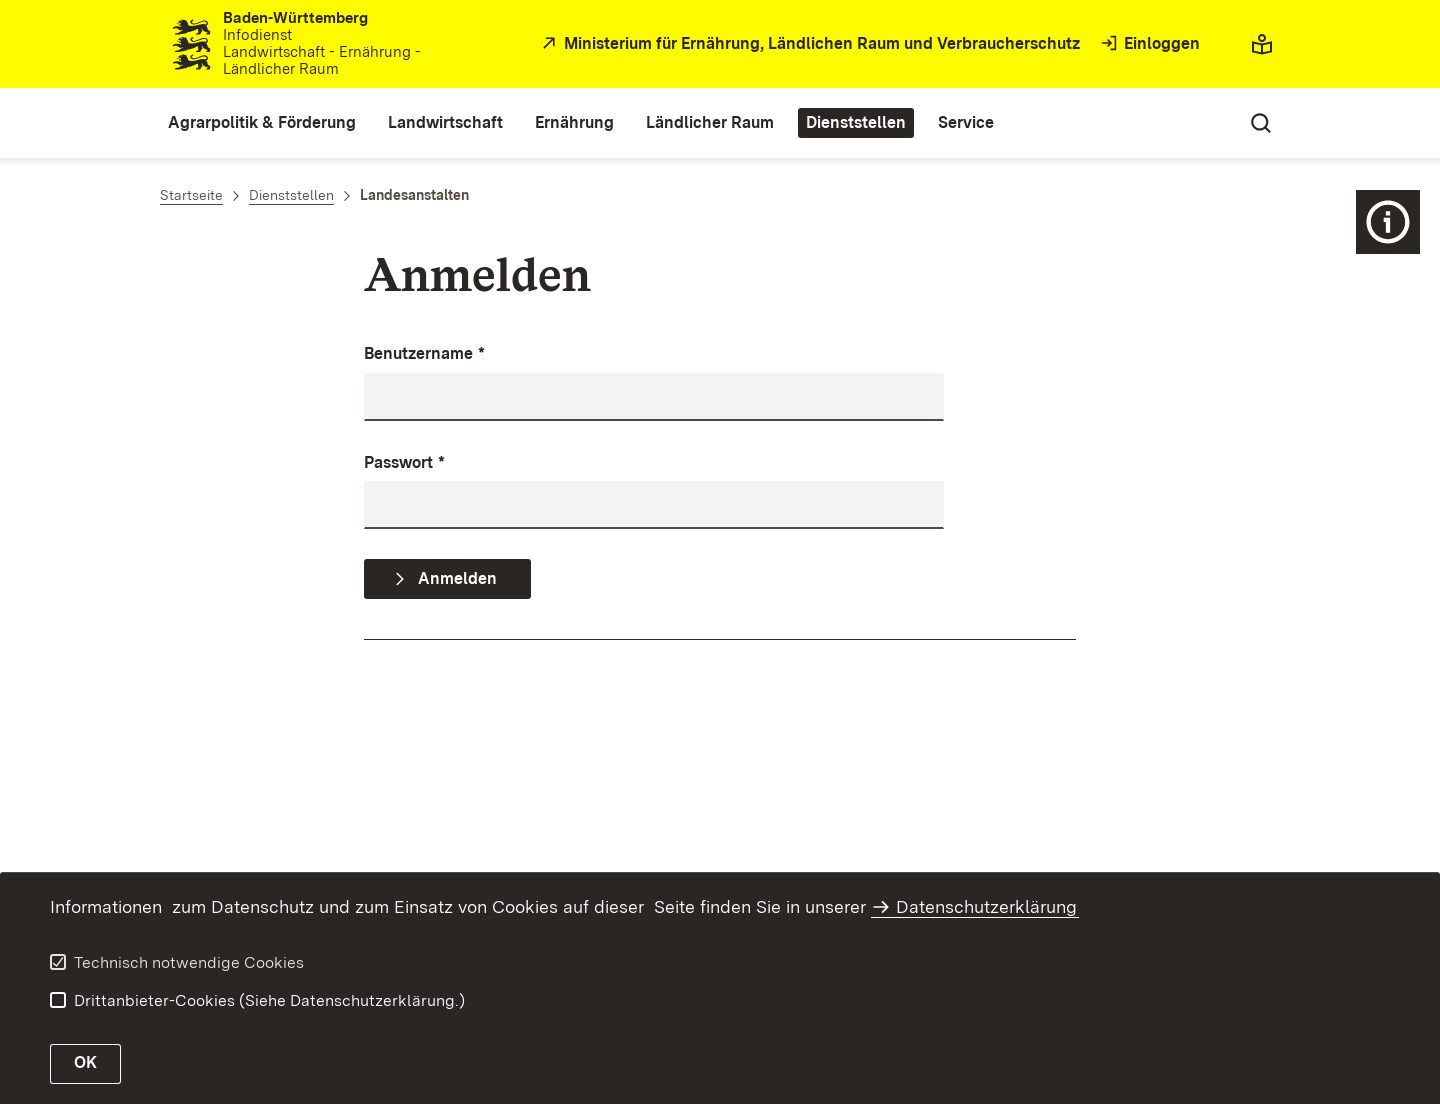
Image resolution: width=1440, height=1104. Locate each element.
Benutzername (424, 354)
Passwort (404, 463)
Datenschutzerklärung (986, 906)
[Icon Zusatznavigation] (1388, 222)
